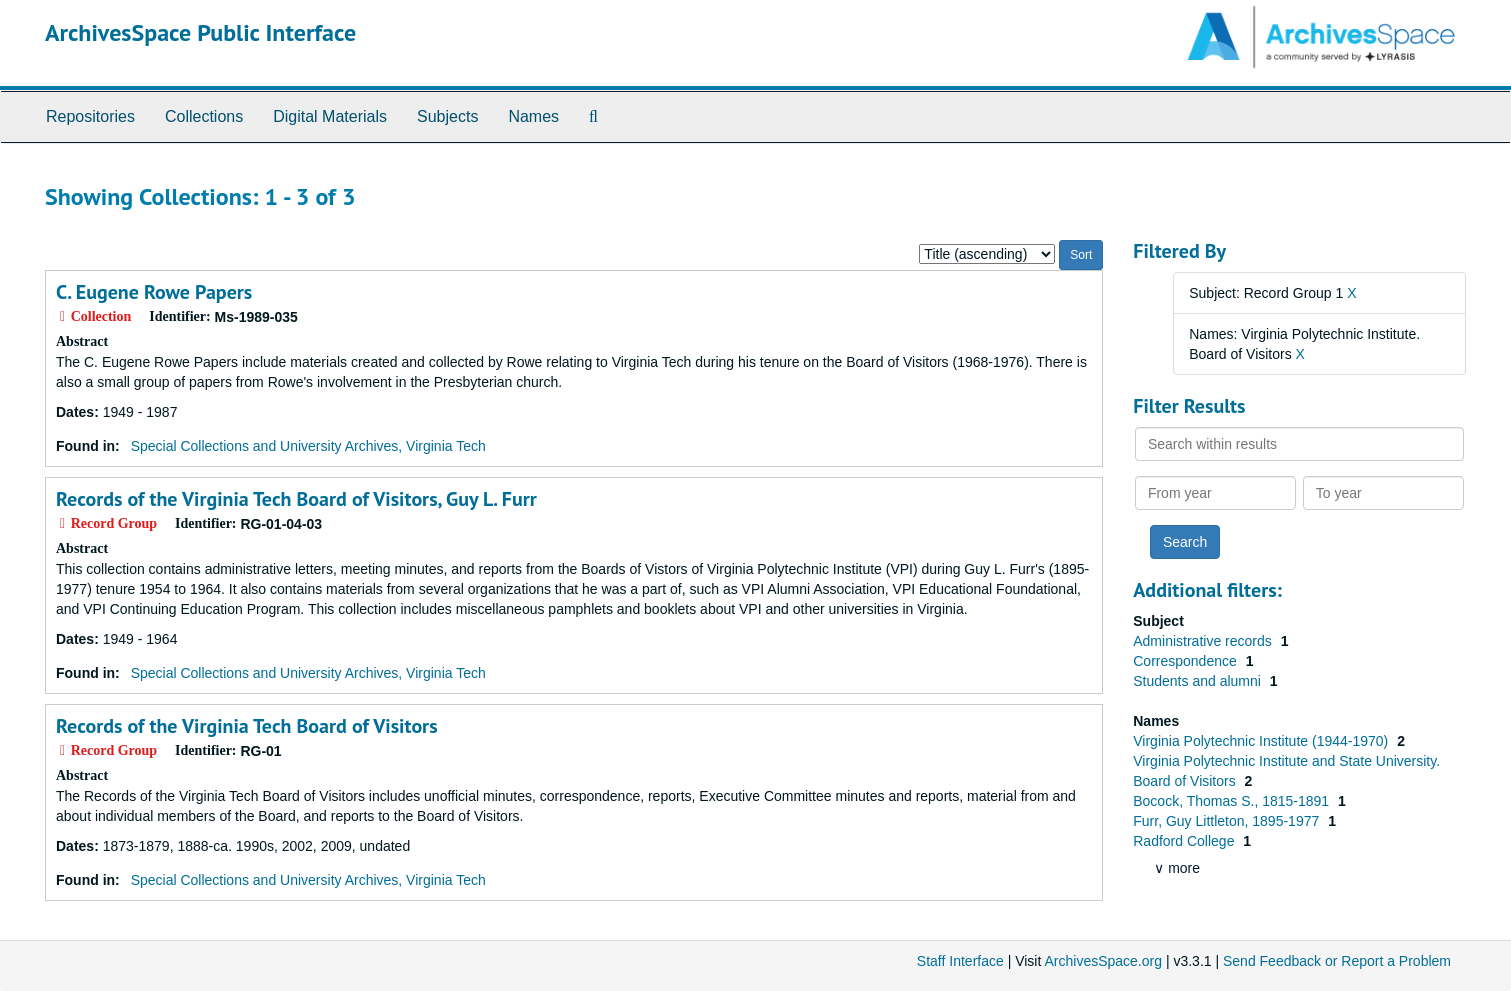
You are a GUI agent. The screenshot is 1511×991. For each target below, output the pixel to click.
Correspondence (1186, 661)
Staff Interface (960, 961)
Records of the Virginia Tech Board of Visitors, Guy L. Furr (296, 499)
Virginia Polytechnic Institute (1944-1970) (1262, 741)
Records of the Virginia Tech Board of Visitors (247, 726)
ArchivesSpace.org (1103, 961)
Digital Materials (330, 116)
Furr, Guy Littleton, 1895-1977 (1228, 821)
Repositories (90, 116)
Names (533, 116)
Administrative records (1204, 641)
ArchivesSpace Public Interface (200, 32)
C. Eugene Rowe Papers (154, 292)
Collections (204, 116)
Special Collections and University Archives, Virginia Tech (308, 446)
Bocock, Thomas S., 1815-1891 (1233, 801)
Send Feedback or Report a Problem (1337, 961)
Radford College (1185, 841)
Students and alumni (1199, 681)
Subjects (447, 116)
